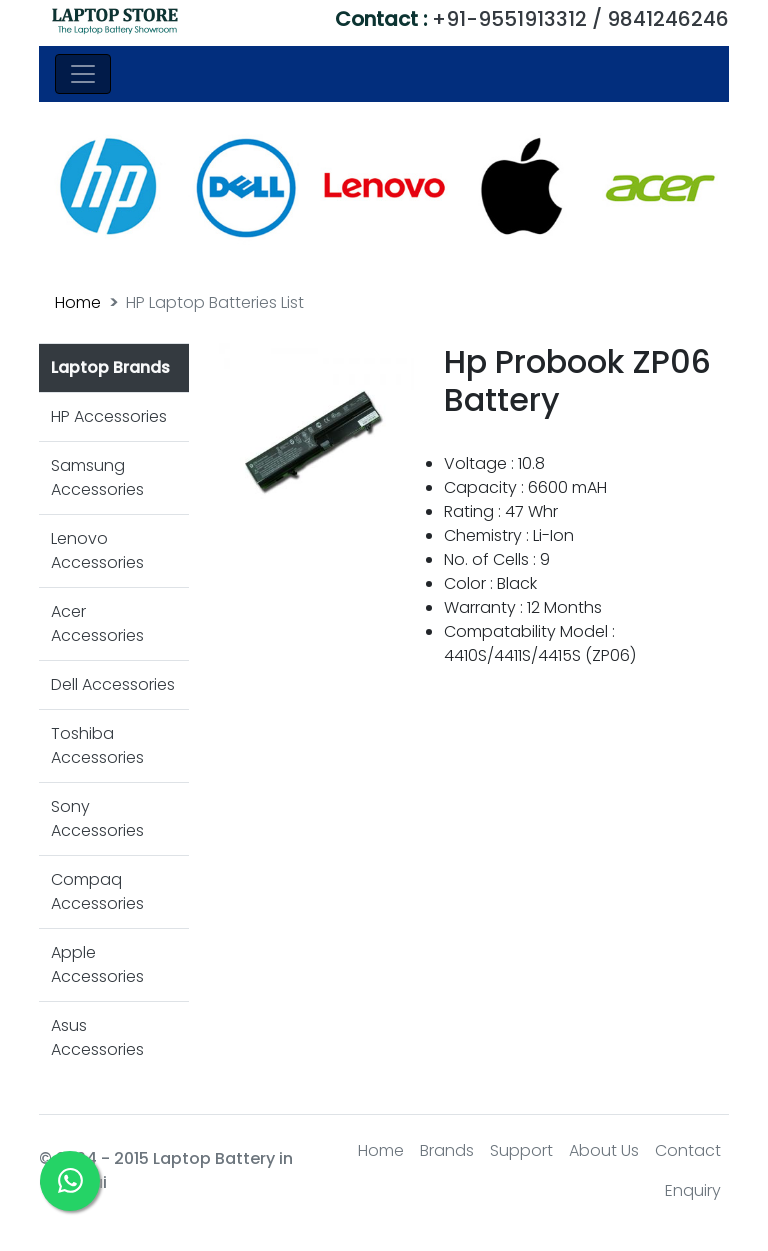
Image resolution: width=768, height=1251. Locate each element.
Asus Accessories (97, 1037)
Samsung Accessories (97, 477)
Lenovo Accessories (97, 550)
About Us (604, 1150)
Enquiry (693, 1190)
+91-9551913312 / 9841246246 (532, 19)
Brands (447, 1150)
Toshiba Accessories (97, 745)
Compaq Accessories (97, 891)
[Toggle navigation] (83, 74)
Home (78, 302)
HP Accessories (109, 416)
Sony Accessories (97, 818)
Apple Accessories (97, 964)
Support (521, 1150)
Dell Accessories (113, 684)
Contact (688, 1150)
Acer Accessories (97, 623)
